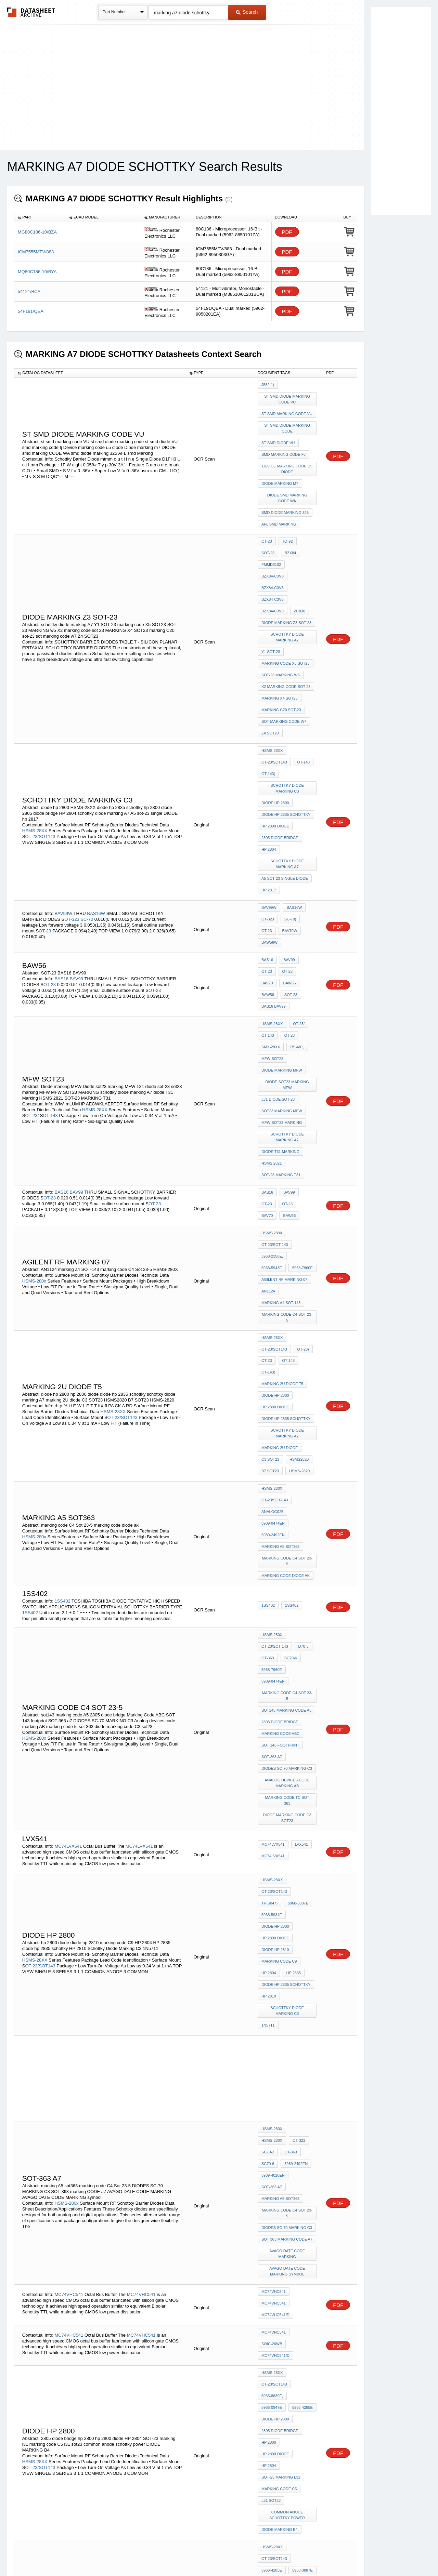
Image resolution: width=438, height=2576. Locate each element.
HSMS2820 (297, 1239)
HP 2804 (268, 745)
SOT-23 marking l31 (280, 2041)
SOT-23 (289, 855)
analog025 (272, 1281)
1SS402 (62, 1350)
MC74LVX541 (68, 1539)
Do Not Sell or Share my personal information (215, 2552)
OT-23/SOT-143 (274, 1070)
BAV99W (63, 792)
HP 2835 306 (272, 2182)
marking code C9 (279, 1628)
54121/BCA (29, 291)
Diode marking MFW (281, 922)
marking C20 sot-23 (281, 632)
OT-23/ (32, 961)
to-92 (286, 515)
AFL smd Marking (278, 500)
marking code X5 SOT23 (285, 595)
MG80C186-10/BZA (37, 232)
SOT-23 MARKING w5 (280, 604)
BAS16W (96, 792)
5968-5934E (301, 1591)
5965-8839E (271, 2225)
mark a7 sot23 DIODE (282, 2262)
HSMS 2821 (271, 998)
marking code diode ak (285, 1328)
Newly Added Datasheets (107, 2552)
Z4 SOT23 (270, 650)
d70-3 (302, 1394)
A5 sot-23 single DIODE (284, 769)
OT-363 (267, 1403)
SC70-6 (289, 1403)
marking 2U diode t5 (282, 1178)
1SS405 (62, 2420)
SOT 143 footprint (280, 1458)
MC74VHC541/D (275, 1919)
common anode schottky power (288, 2072)
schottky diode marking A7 (288, 574)
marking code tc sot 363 (287, 1501)
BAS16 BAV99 (273, 865)
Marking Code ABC (280, 1449)
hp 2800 (268, 2023)
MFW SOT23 (272, 913)
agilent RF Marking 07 (284, 1098)
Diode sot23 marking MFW (288, 934)
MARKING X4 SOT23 (279, 623)
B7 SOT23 (270, 1248)
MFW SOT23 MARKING (281, 965)
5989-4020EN (273, 1818)
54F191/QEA (30, 311)
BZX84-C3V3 (303, 534)
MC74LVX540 (68, 2336)
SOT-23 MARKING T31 (280, 1008)
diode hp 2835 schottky (285, 717)
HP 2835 (292, 1637)
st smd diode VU (278, 433)
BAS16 (61, 845)
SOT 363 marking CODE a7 (286, 1855)
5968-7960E (271, 1089)
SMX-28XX (270, 904)
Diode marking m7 (279, 467)
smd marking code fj (283, 442)
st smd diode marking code (288, 421)
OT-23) (301, 1150)
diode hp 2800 (275, 708)
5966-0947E (302, 1986)
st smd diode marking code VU (288, 397)
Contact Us (321, 2552)
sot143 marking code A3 (286, 2154)
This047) (304, 1582)
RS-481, (295, 904)
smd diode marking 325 (285, 491)
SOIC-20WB (271, 1943)
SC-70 (87, 798)
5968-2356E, (272, 1079)
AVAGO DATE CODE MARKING (288, 1867)
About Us (346, 2552)
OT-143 (302, 675)
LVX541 (299, 1540)
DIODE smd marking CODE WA (288, 479)
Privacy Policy (151, 2552)
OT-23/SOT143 (40, 737)
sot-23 (306, 515)
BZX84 (267, 524)
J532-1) (267, 385)
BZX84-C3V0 (272, 534)
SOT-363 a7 (271, 1467)
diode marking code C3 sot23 (288, 1513)
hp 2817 (268, 778)
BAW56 (306, 846)
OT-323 (71, 798)
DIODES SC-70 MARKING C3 (286, 1477)
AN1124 (268, 1107)
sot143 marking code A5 (286, 1431)
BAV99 (76, 845)
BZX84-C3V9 (303, 543)
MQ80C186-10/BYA (37, 271)
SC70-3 (289, 1791)
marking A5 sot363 (280, 1309)
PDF (287, 232)
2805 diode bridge (279, 736)
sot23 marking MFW (281, 956)
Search (247, 12)
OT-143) (268, 684)
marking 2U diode (279, 1229)
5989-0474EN (273, 1291)
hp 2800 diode (275, 727)
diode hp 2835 (275, 2289)
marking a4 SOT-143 (280, 1116)
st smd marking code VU (286, 409)
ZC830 (267, 552)
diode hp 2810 (275, 1619)
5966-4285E (271, 1995)
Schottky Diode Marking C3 (288, 696)
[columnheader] (40, 217)
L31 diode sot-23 (278, 946)
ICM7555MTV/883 (36, 251)
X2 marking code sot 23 (285, 613)
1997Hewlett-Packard (284, 2216)
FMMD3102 (291, 524)
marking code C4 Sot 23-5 (287, 1126)
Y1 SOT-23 (270, 586)
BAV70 (286, 846)
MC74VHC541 (68, 1899)
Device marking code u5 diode (288, 455)
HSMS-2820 (297, 1248)
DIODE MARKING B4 (279, 2084)
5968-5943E (302, 1079)
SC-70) (289, 805)
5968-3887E (271, 1591)
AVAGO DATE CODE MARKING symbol (288, 1882)
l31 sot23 (271, 2060)
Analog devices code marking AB (288, 1489)
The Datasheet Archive (31, 12)
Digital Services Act (285, 2552)
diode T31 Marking (280, 989)
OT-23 (266, 515)
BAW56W (293, 814)
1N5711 (268, 1680)
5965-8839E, (272, 1986)
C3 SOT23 (270, 1239)
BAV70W (268, 814)
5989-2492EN (273, 1300)
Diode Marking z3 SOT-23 (286, 561)
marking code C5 (279, 2050)
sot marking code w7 (283, 641)
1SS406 (62, 2378)
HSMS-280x (34, 1096)
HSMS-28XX (35, 731)
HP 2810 (268, 1656)
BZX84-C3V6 (272, 543)
